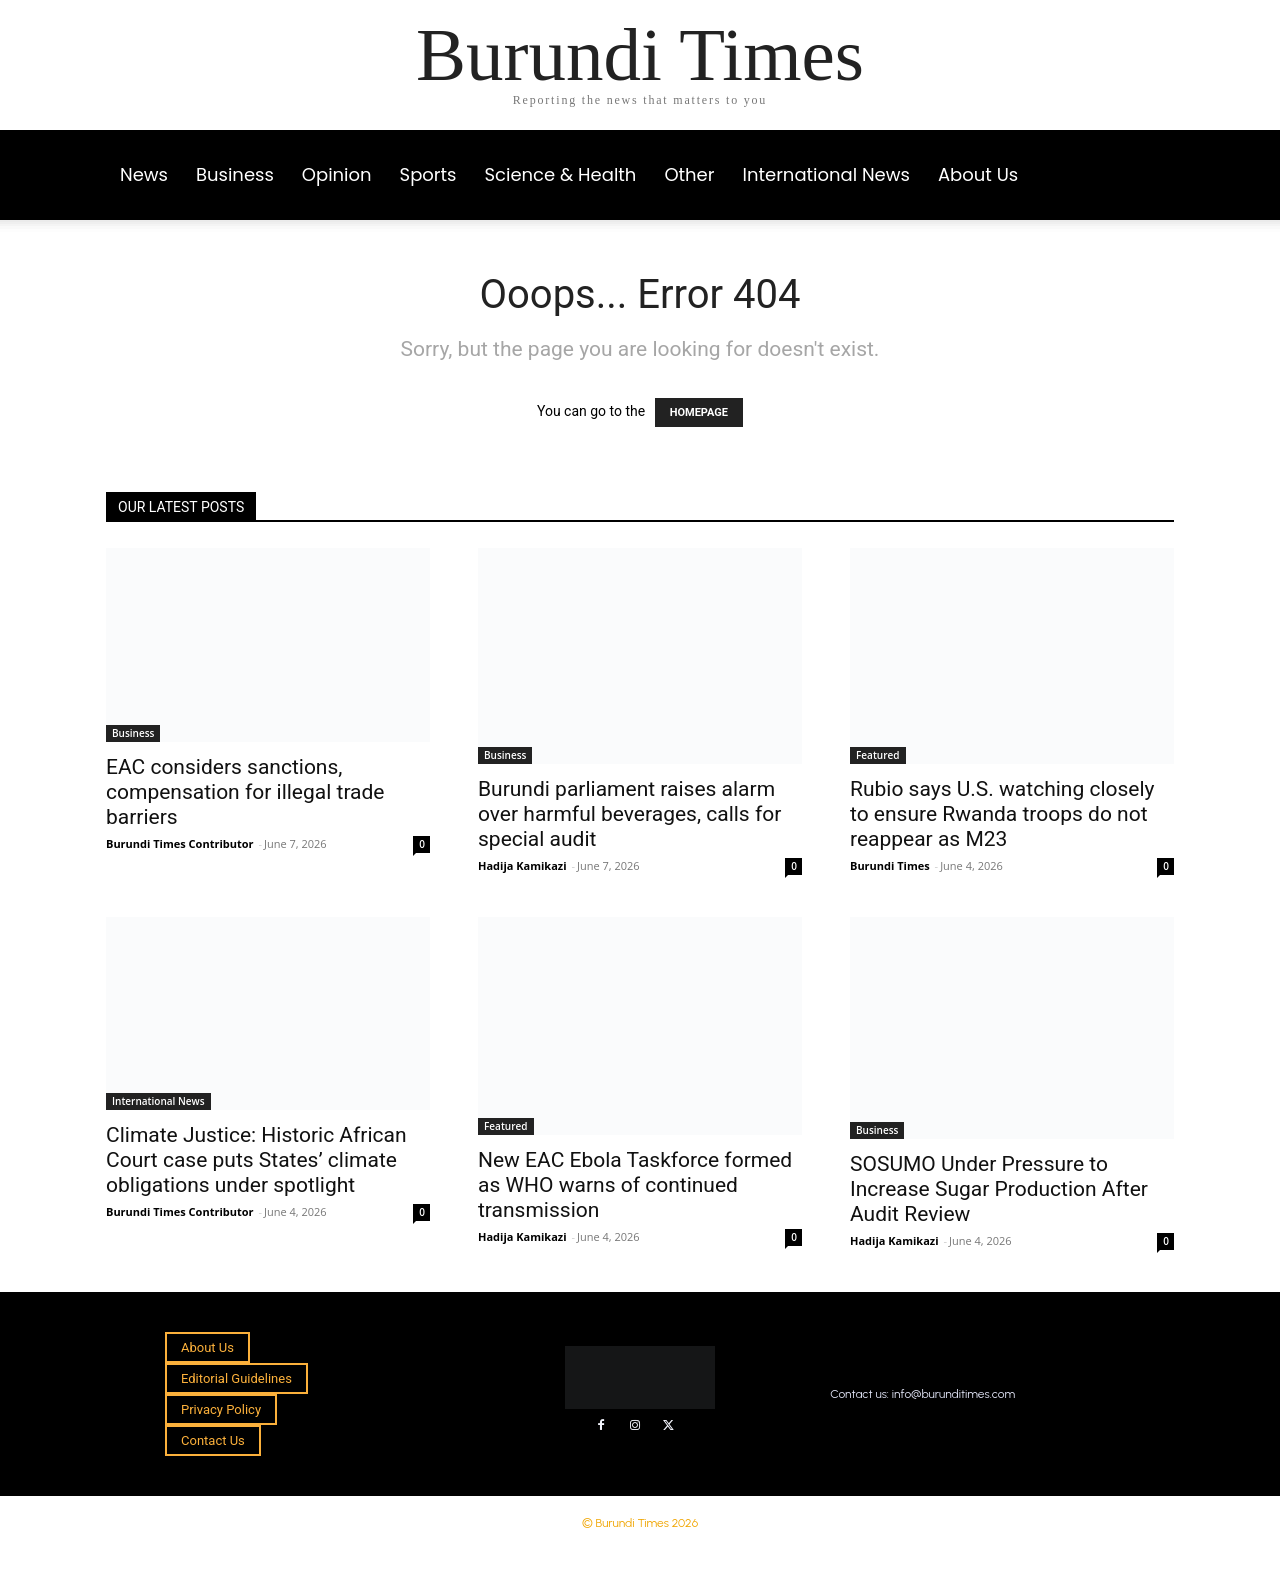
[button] (1150, 155)
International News (825, 174)
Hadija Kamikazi (522, 865)
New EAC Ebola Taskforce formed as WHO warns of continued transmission (635, 1185)
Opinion (337, 174)
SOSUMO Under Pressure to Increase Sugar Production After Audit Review (999, 1189)
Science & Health (561, 174)
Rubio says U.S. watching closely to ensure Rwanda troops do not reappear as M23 (1002, 814)
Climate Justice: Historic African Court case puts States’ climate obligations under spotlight (256, 1160)
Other (689, 174)
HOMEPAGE (699, 412)
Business (235, 174)
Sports (428, 174)
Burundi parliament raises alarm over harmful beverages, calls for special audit (629, 814)
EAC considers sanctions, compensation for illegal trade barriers (245, 792)
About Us (978, 174)
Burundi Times (890, 865)
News (144, 174)
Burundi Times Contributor (180, 843)
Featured (878, 755)
